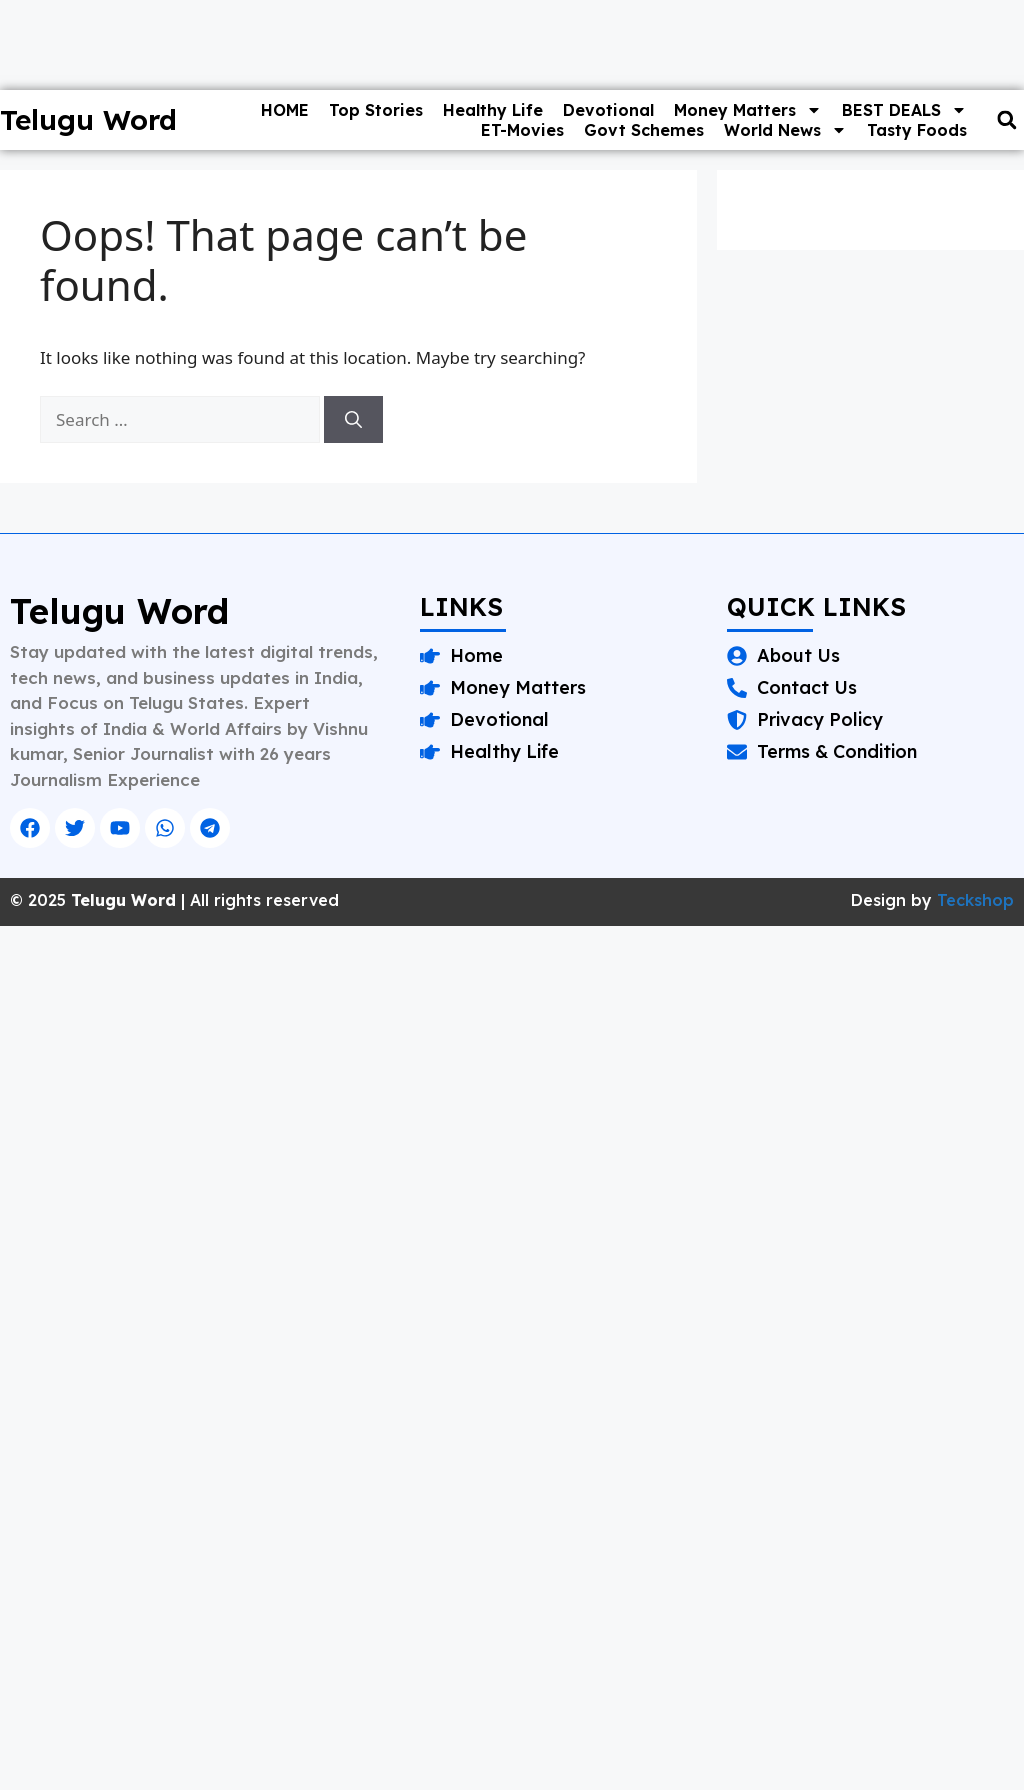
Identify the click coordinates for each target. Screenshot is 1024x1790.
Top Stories (376, 110)
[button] (1006, 120)
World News (785, 130)
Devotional (608, 110)
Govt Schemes (644, 130)
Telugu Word (88, 119)
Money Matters (748, 110)
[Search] (353, 420)
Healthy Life (493, 110)
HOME (285, 110)
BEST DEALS (904, 110)
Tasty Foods (917, 130)
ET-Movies (522, 130)
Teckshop (975, 900)
